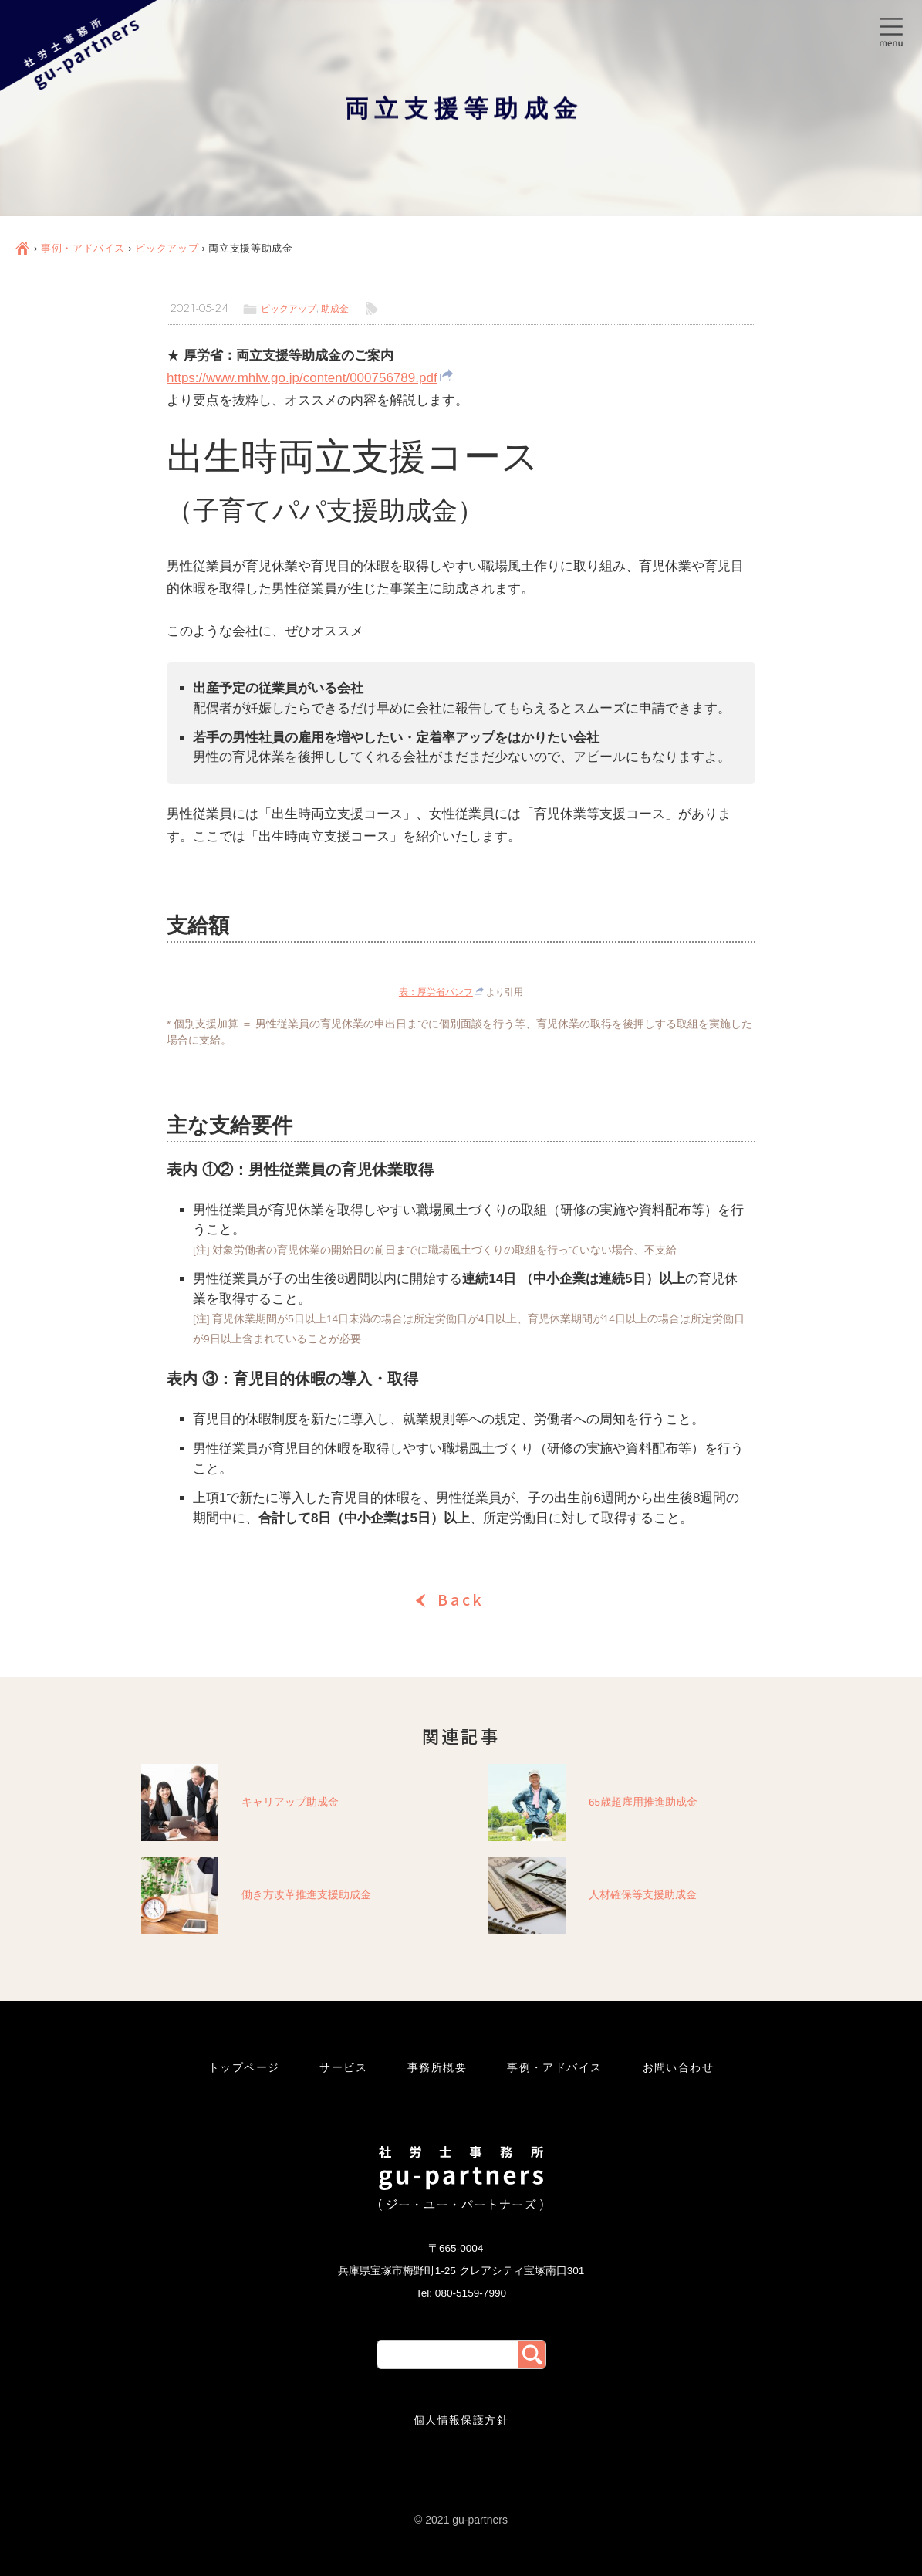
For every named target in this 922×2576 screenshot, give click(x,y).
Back (461, 1599)
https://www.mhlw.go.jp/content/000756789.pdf (302, 378)
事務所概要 (437, 2067)
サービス (343, 2067)
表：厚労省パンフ (436, 992)
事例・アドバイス (83, 248)
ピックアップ (166, 248)
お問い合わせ (678, 2067)
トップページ (244, 2067)
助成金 (335, 308)
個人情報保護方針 (461, 2420)
